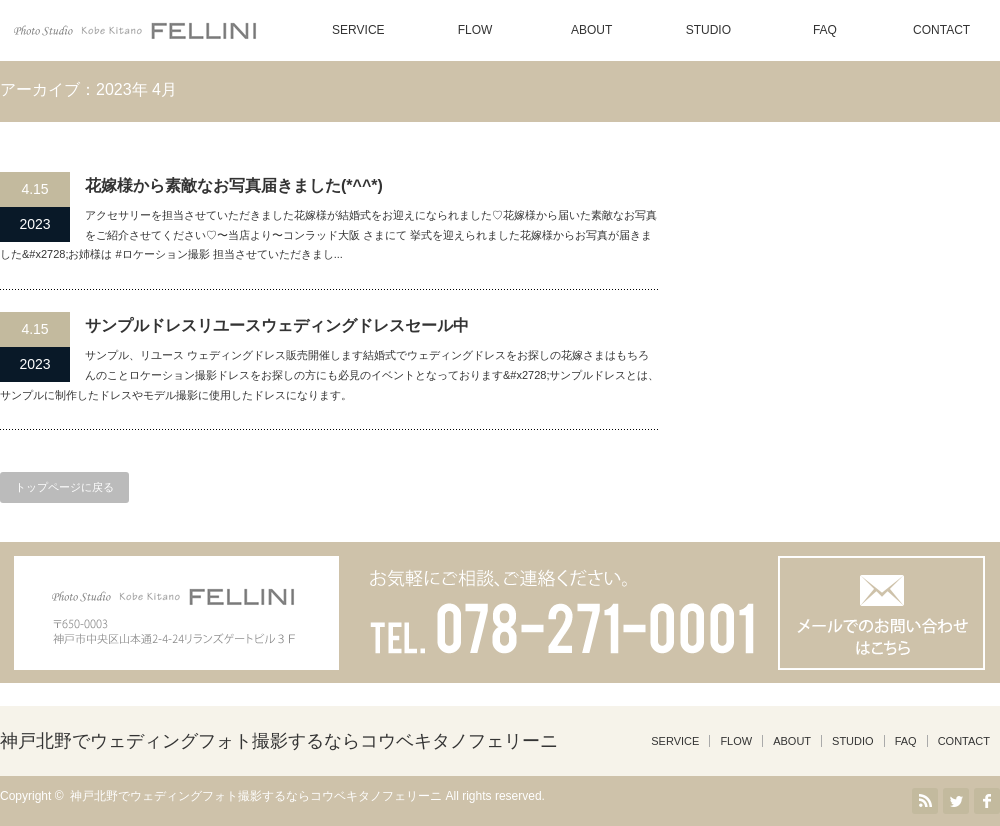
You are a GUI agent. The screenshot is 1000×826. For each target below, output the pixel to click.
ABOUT (591, 30)
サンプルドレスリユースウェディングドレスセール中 (277, 325)
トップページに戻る (64, 487)
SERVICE (358, 30)
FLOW (475, 30)
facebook (987, 801)
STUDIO (708, 30)
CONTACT (941, 30)
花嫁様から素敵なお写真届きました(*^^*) (234, 185)
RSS (925, 801)
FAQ (825, 30)
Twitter (956, 801)
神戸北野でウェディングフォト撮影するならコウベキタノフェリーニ (279, 741)
